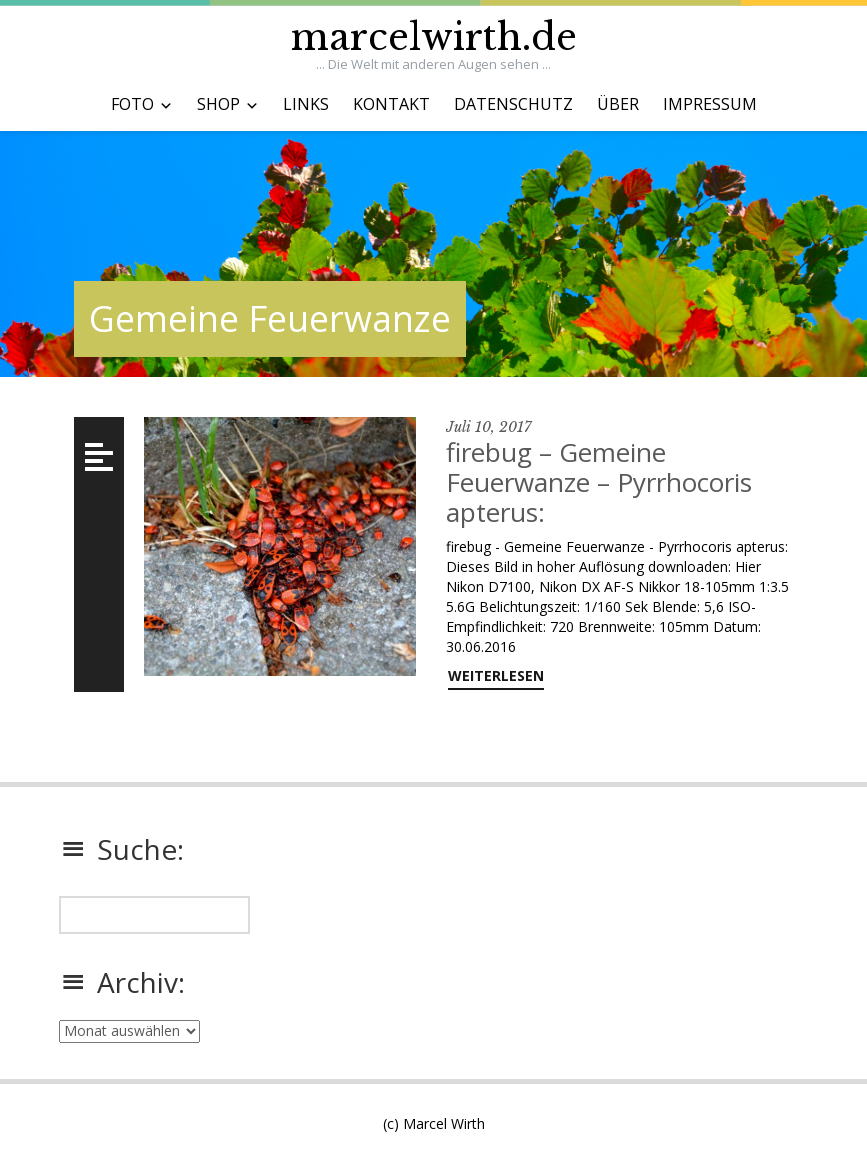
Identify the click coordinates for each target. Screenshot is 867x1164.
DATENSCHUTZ (513, 104)
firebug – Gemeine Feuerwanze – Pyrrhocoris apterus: (599, 482)
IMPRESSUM (710, 104)
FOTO (132, 104)
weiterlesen (496, 675)
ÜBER (618, 104)
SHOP (218, 104)
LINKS (306, 104)
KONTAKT (391, 104)
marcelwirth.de (434, 37)
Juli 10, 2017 (488, 427)
